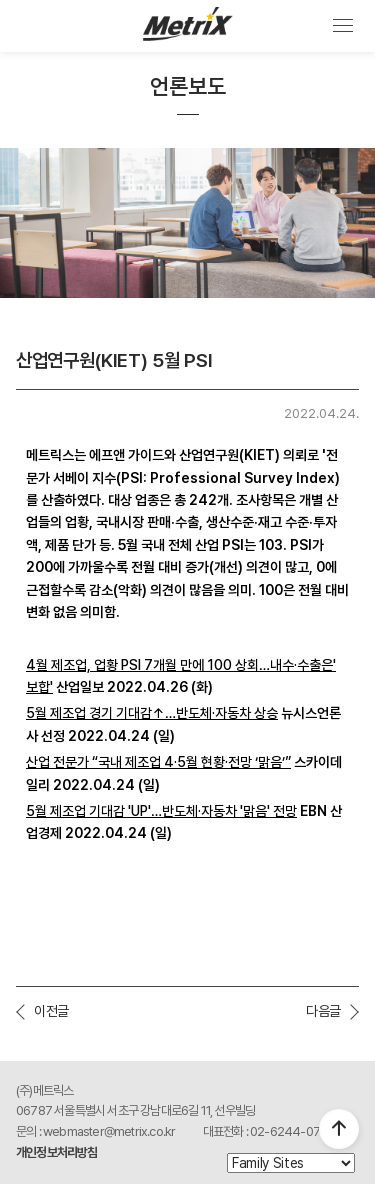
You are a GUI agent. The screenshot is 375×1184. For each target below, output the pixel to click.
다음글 (323, 1011)
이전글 (51, 1011)
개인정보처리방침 (57, 1152)
